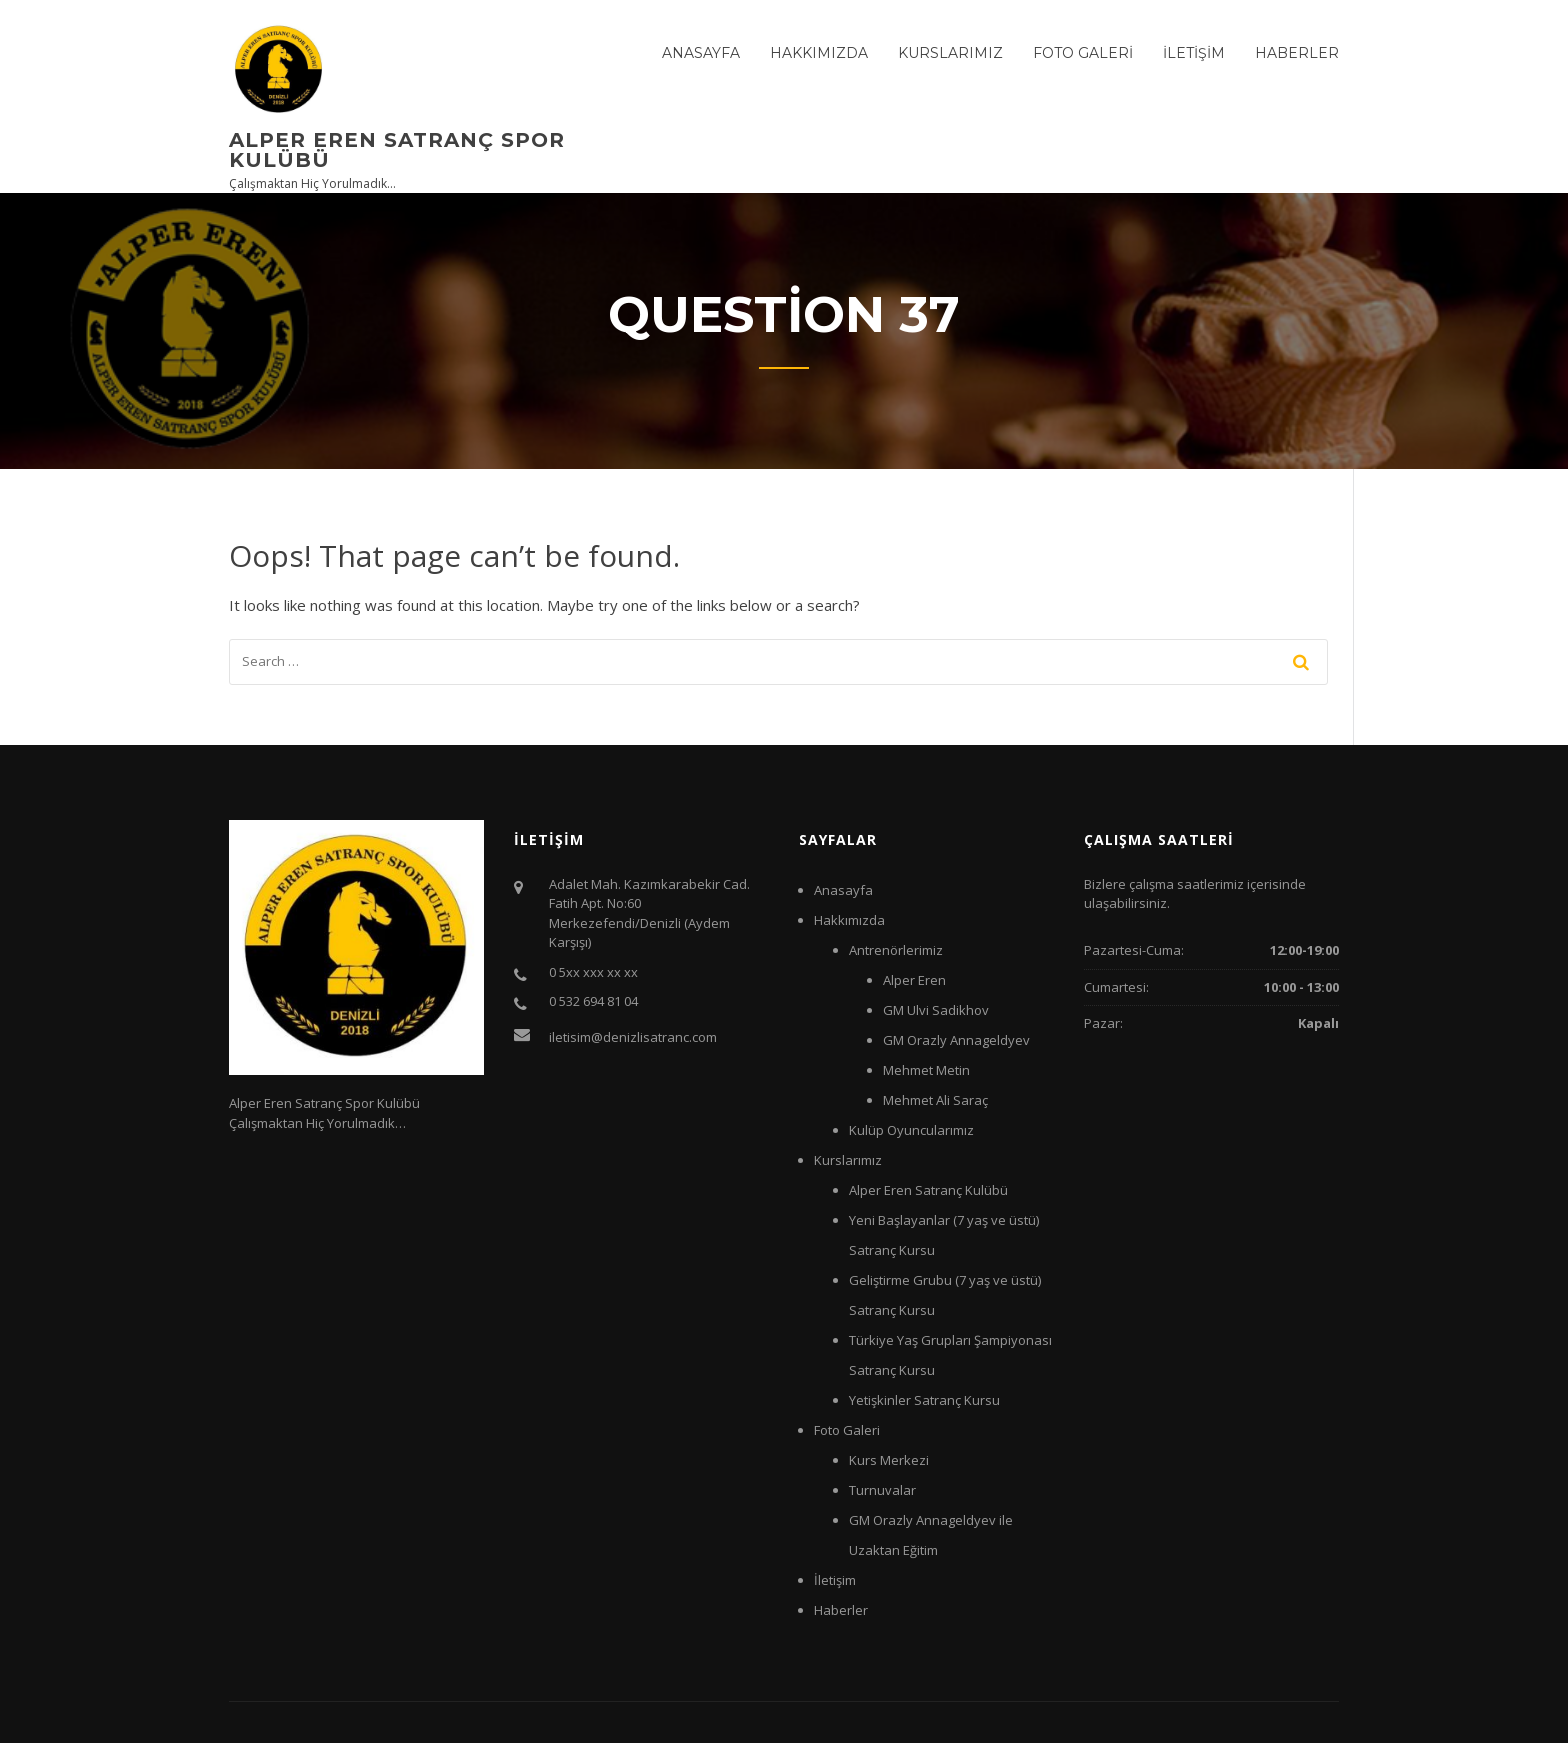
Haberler (1297, 53)
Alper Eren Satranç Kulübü (928, 1190)
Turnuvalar (882, 1490)
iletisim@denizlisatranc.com (633, 1037)
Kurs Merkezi (889, 1460)
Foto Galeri (1083, 53)
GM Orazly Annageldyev (956, 1040)
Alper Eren (914, 980)
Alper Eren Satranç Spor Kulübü (397, 150)
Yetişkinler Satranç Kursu (924, 1400)
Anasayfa (701, 53)
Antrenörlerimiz (896, 950)
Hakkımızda (819, 53)
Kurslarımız (950, 53)
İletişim (1194, 53)
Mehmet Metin (926, 1070)
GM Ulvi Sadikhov (936, 1010)
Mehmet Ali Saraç (935, 1100)
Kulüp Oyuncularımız (911, 1130)
